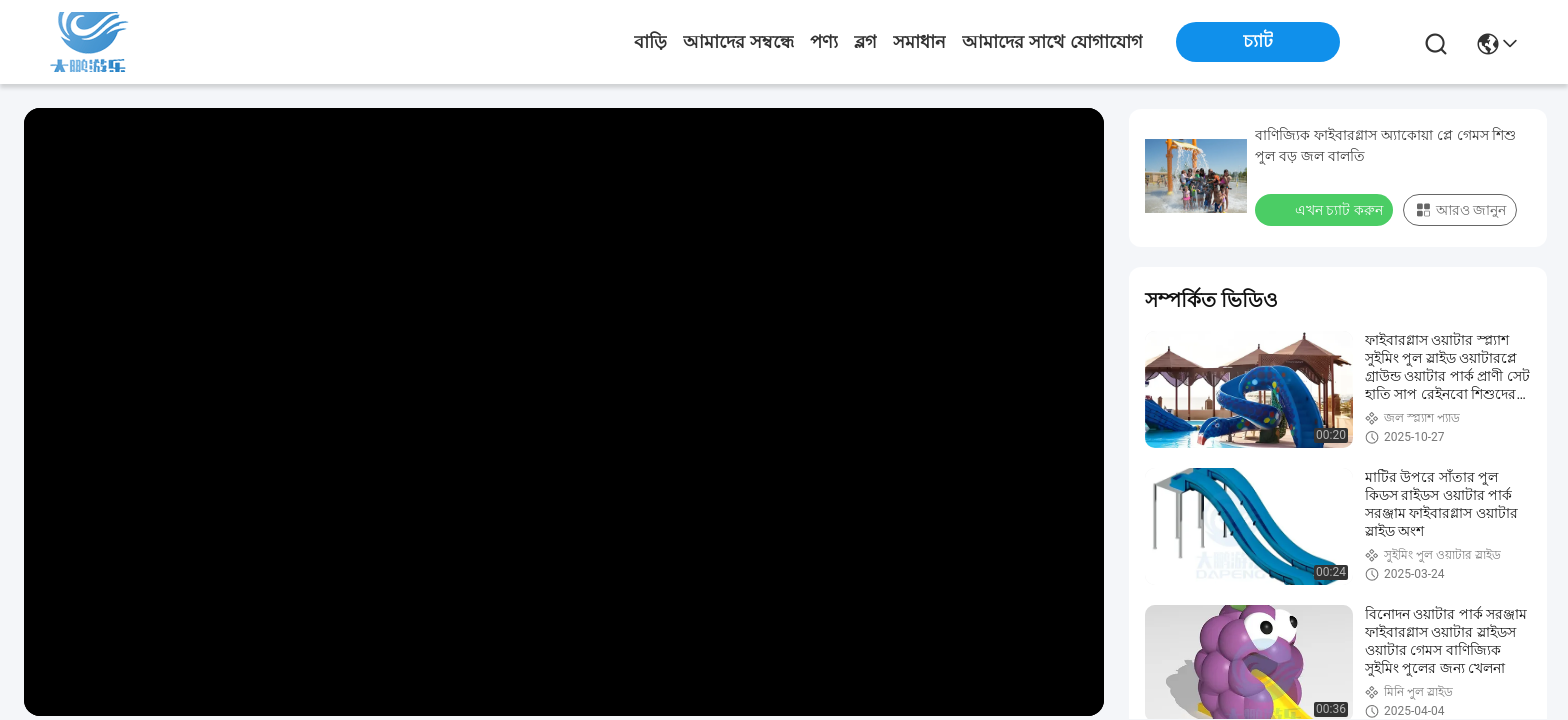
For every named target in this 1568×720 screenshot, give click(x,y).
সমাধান (919, 42)
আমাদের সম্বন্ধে (738, 42)
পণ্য (824, 42)
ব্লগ (865, 42)
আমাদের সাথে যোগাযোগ (1052, 42)
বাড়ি (650, 42)
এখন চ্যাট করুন (1326, 209)
